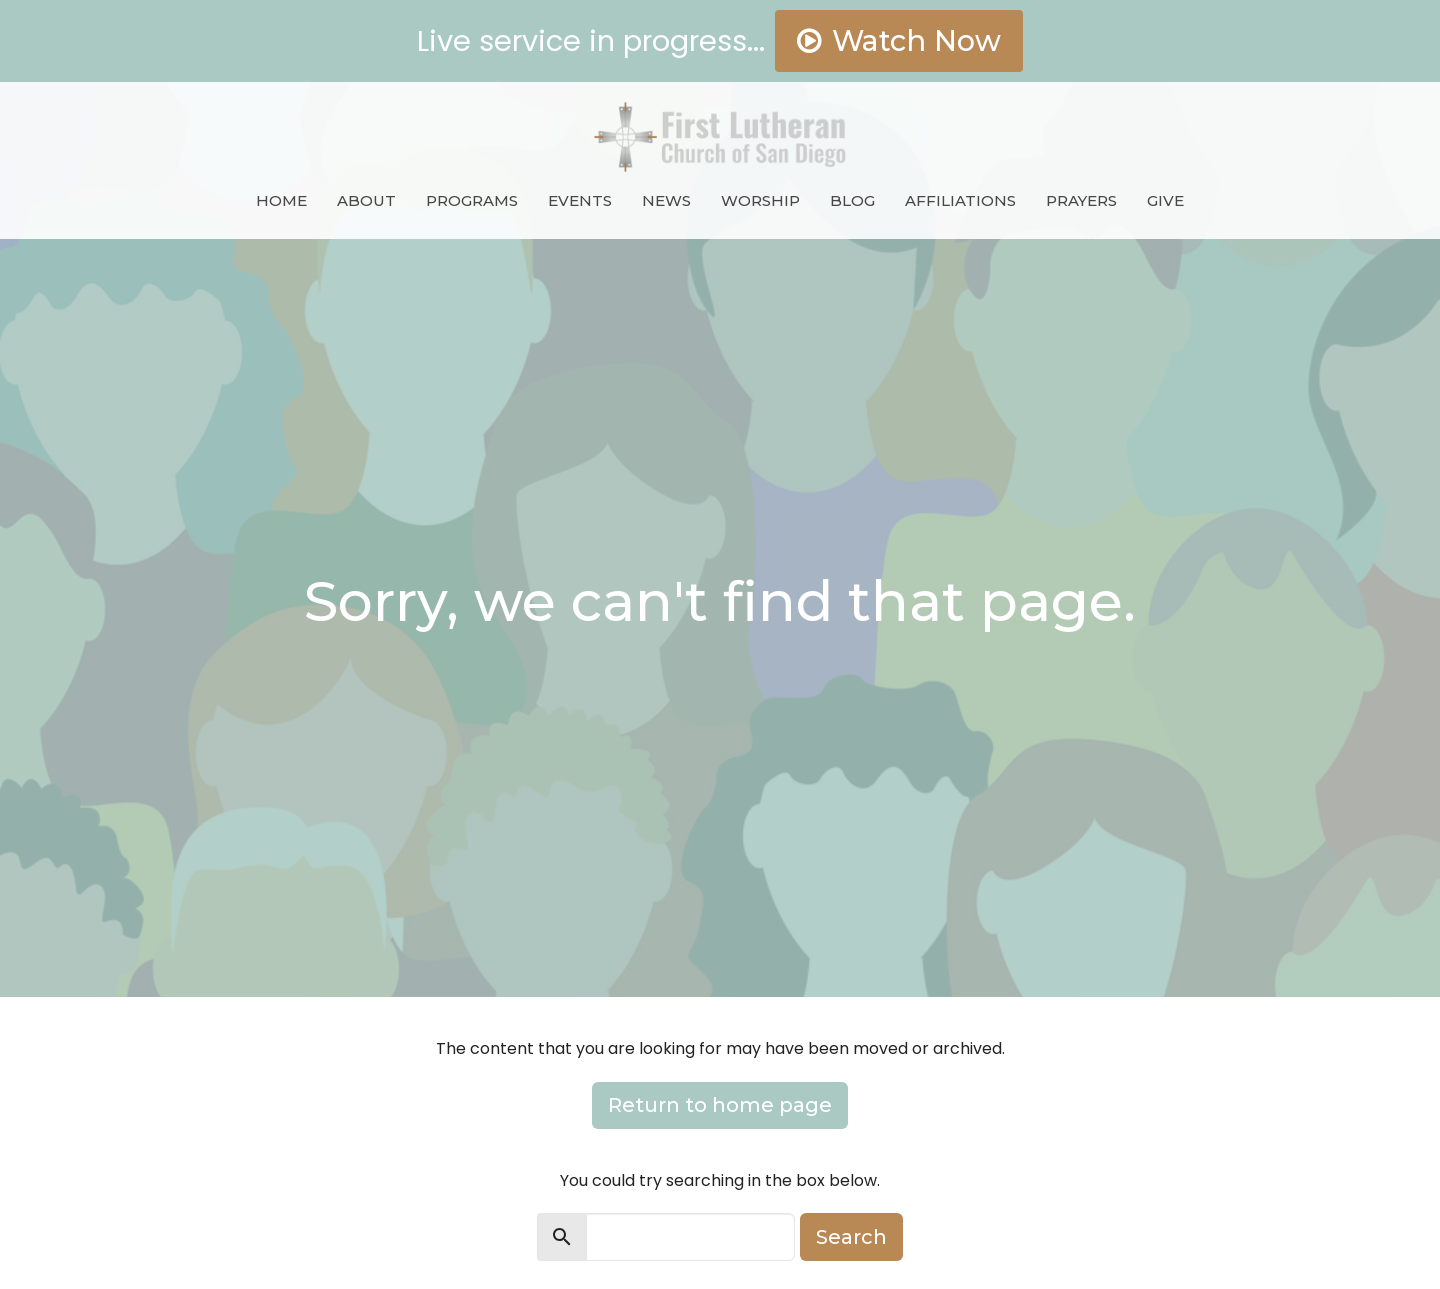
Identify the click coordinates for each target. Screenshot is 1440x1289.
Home (281, 200)
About (366, 200)
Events (580, 200)
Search (851, 1237)
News (666, 200)
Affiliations (960, 200)
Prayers (1081, 200)
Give (1165, 200)
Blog (852, 200)
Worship (760, 200)
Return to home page (720, 1105)
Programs (472, 200)
